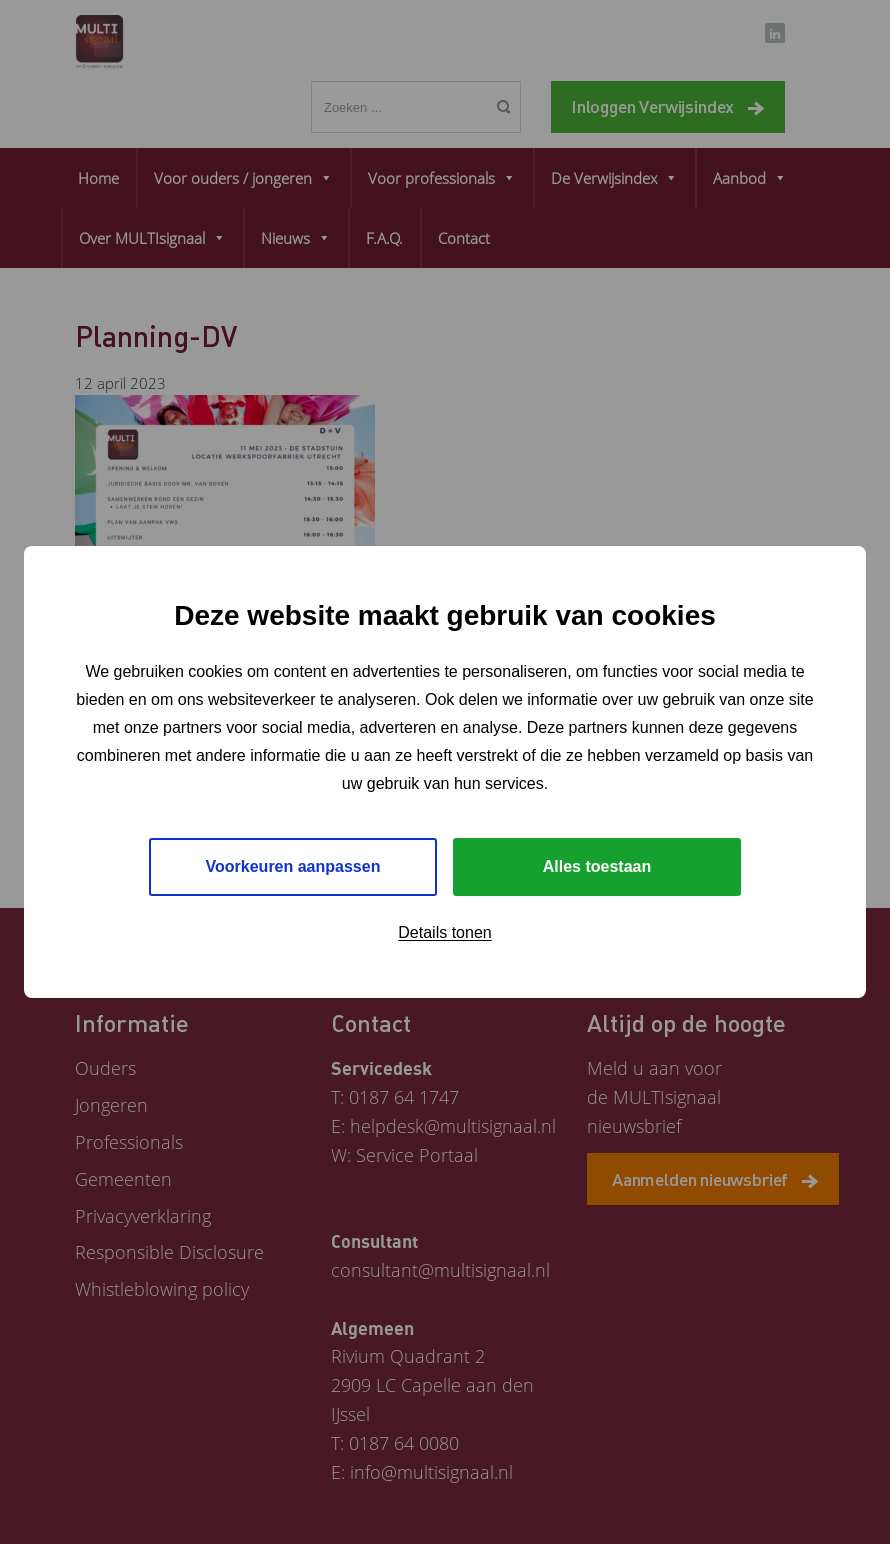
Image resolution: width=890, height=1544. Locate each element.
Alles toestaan (597, 866)
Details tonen (444, 932)
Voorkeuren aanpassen (293, 866)
